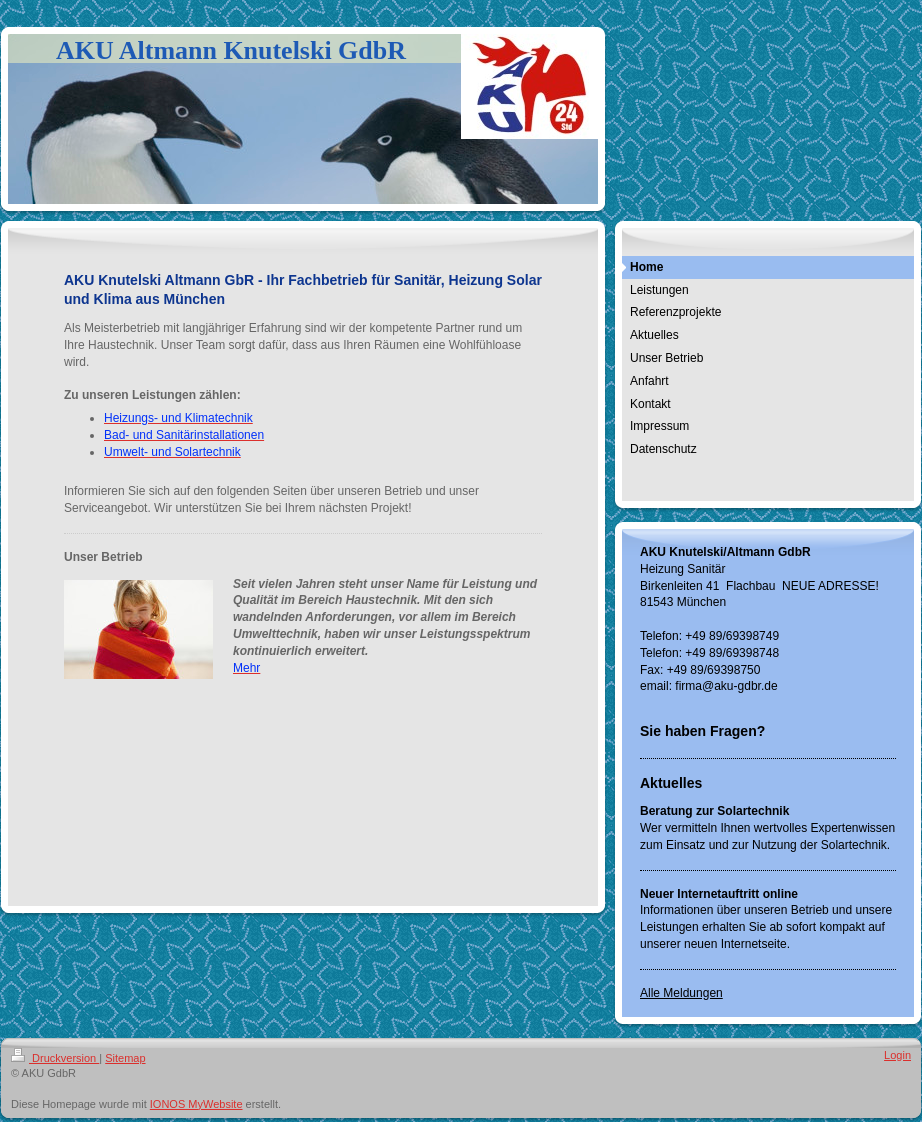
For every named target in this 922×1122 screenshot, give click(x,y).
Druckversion (55, 1058)
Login (897, 1055)
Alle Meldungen (681, 993)
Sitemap (125, 1058)
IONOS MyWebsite (196, 1104)
